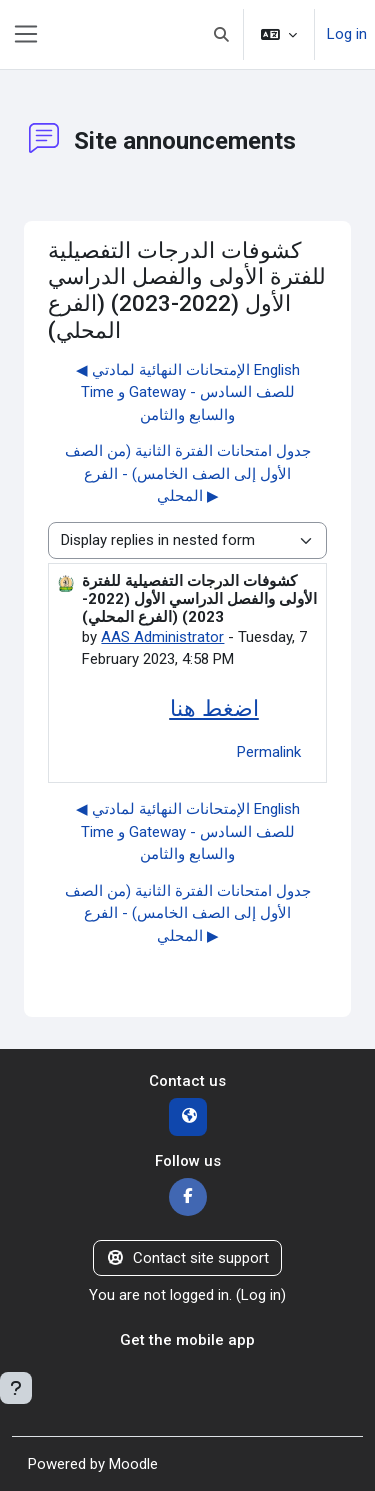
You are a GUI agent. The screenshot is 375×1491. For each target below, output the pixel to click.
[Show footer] (16, 1388)
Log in (347, 34)
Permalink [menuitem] (269, 752)
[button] (222, 34)
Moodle (133, 1464)
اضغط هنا (214, 708)
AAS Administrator (162, 637)
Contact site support (187, 1258)
